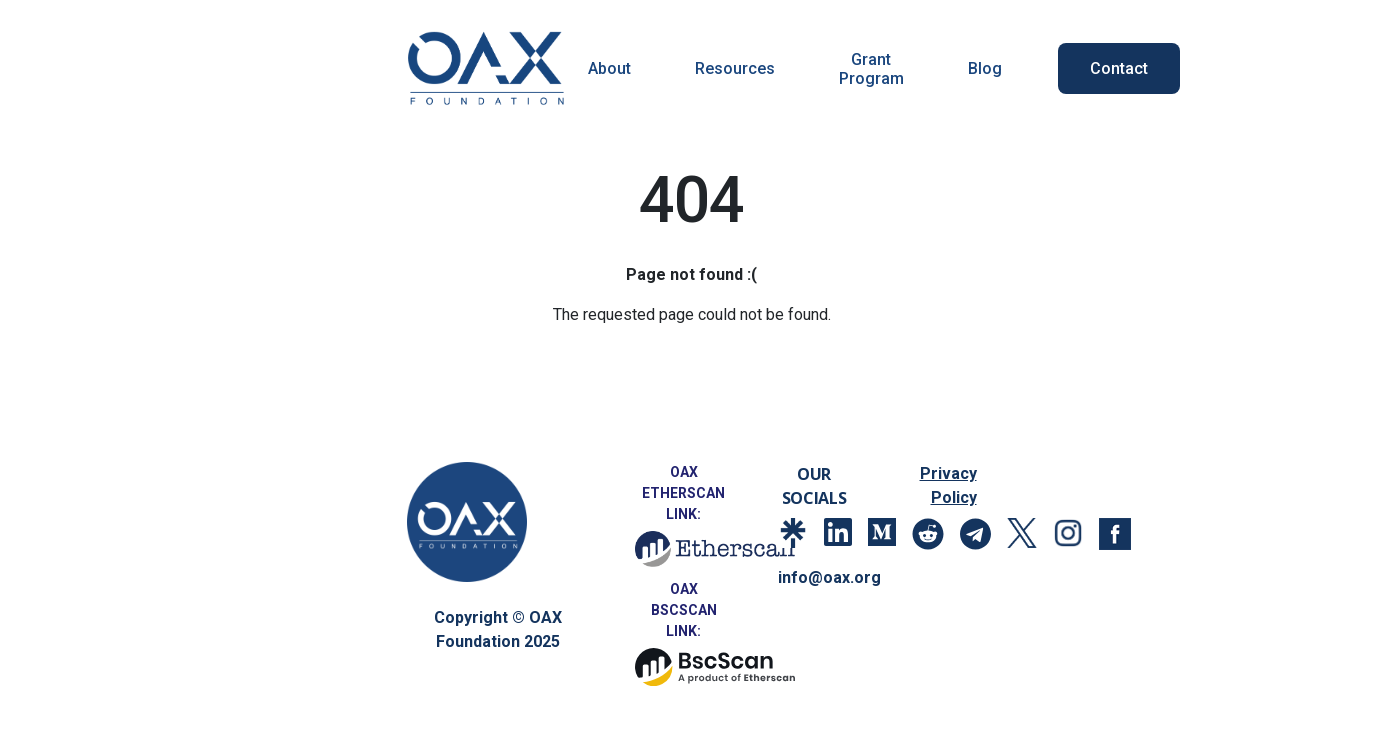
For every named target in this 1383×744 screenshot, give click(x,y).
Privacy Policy (948, 485)
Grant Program (871, 69)
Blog (985, 68)
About (609, 68)
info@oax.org (826, 577)
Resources (735, 68)
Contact (1119, 68)
